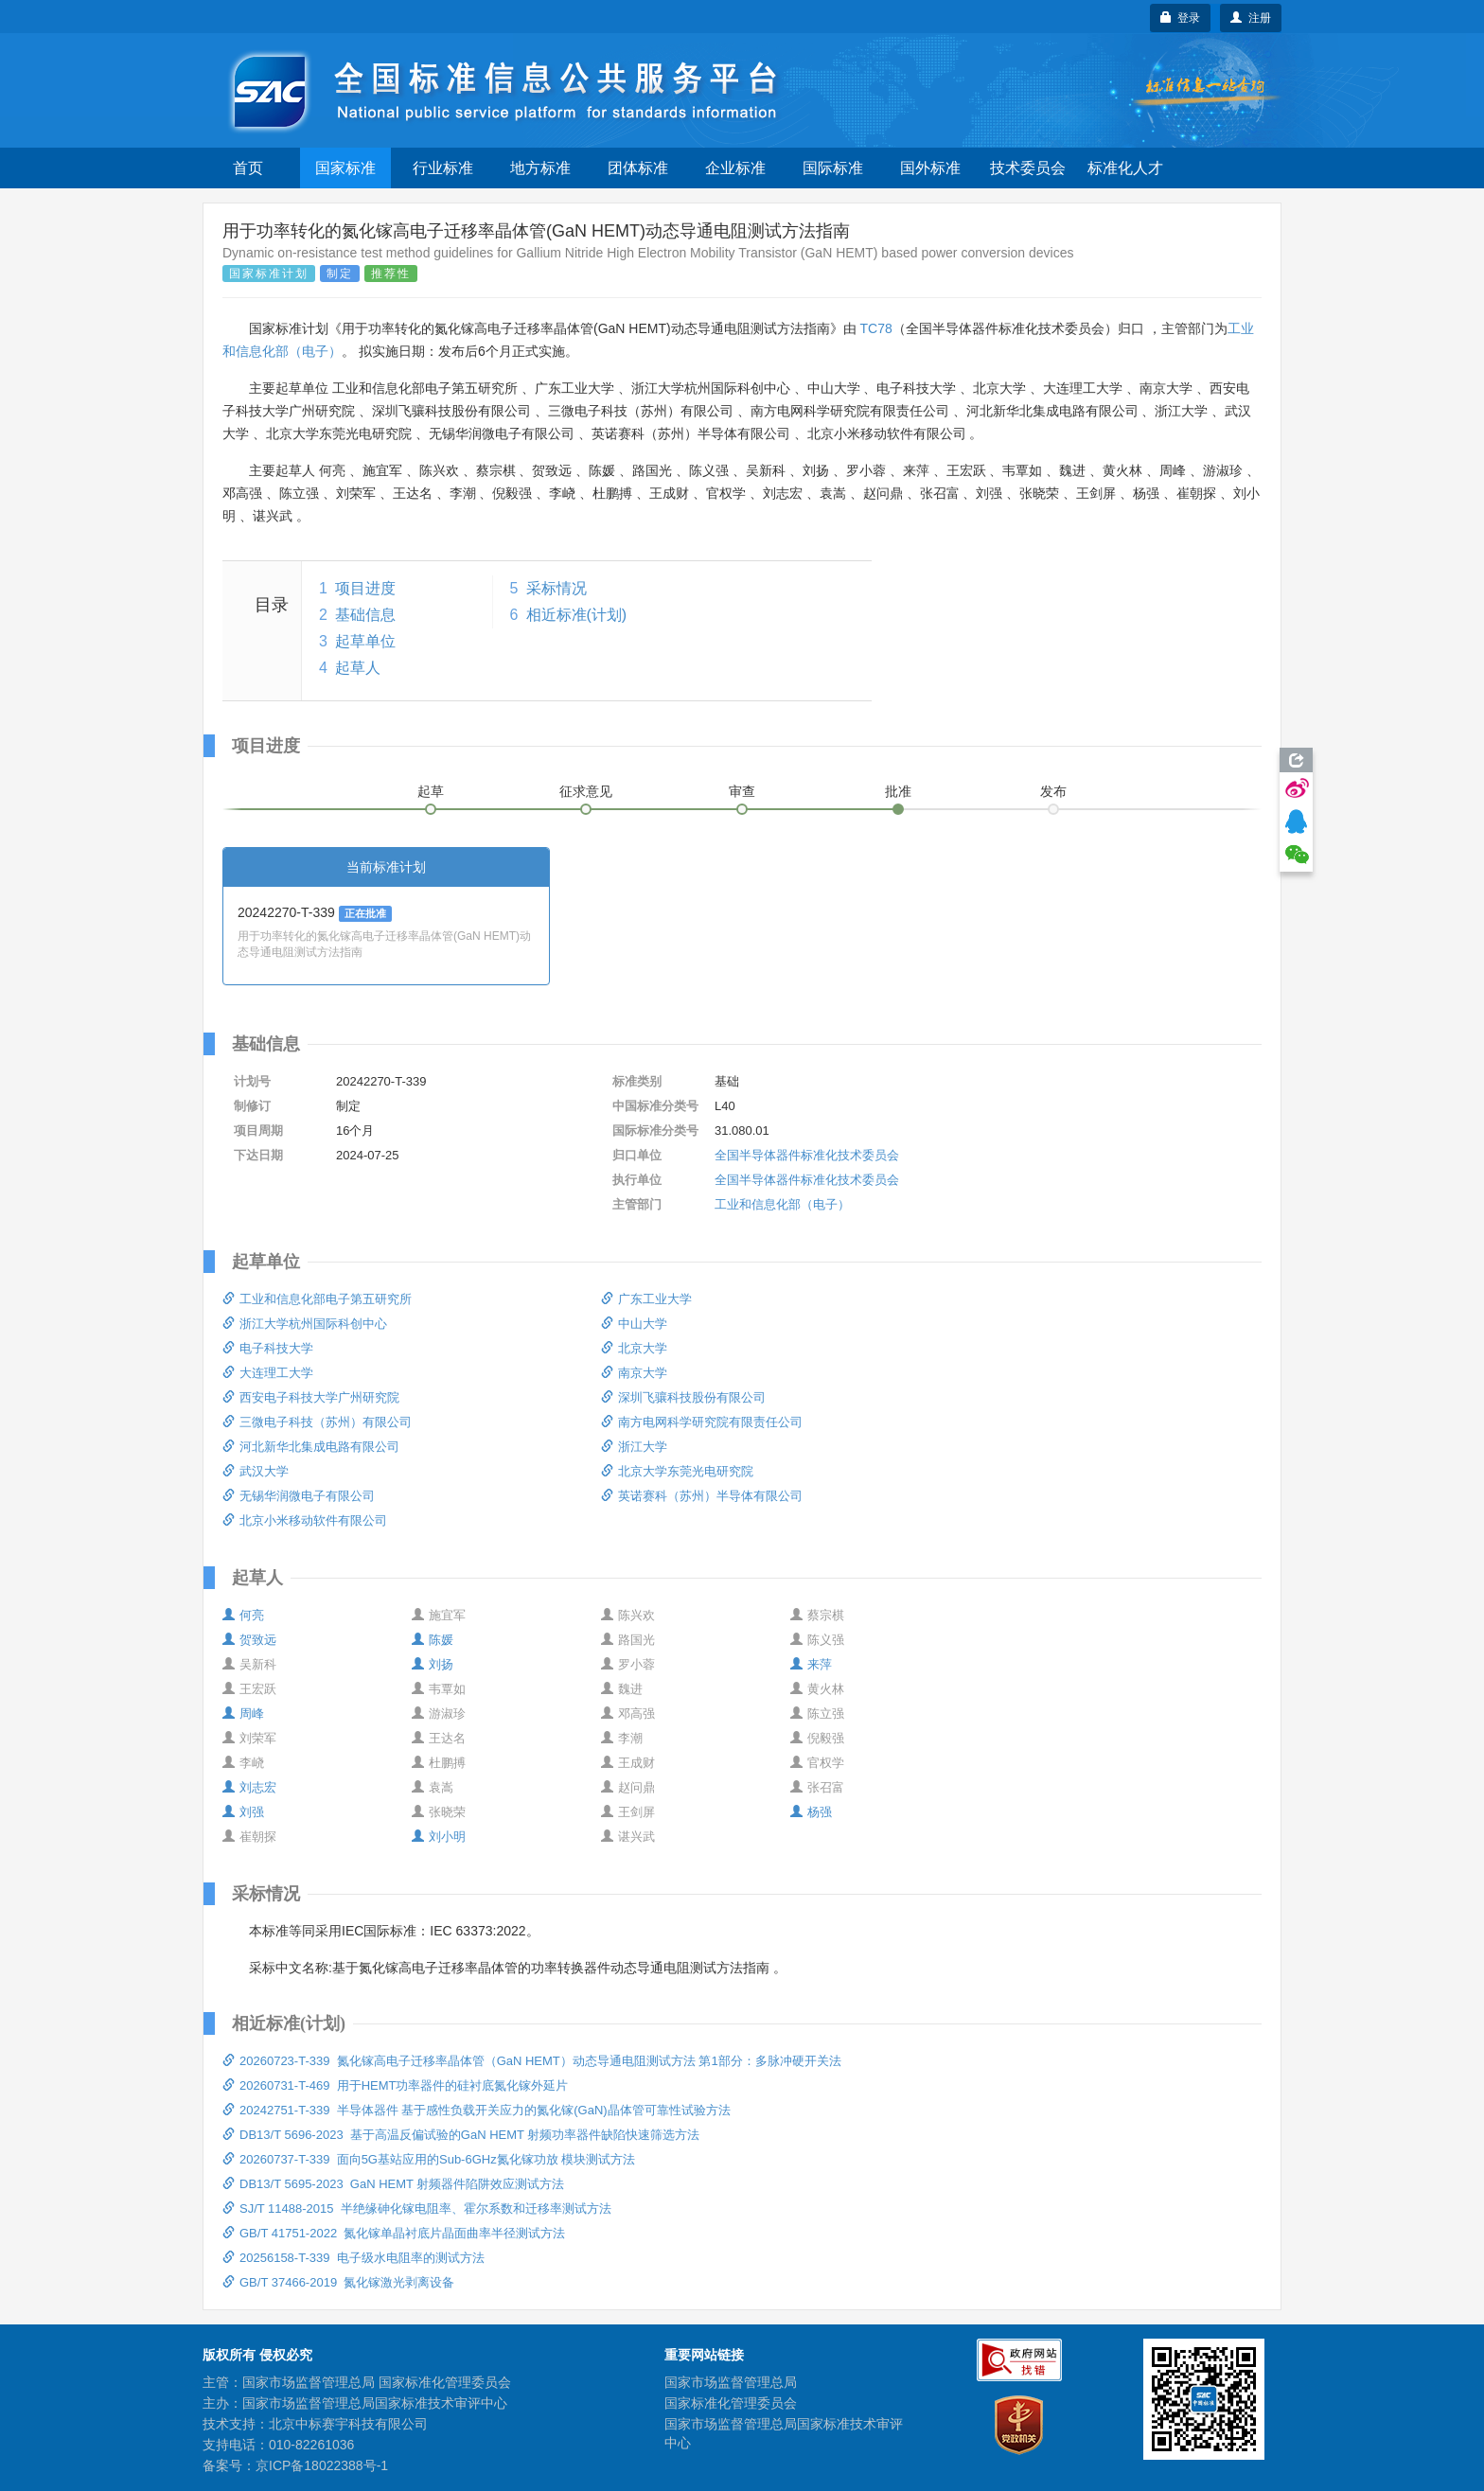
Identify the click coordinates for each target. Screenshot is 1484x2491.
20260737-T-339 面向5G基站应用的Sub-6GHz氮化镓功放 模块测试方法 (428, 2159)
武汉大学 (255, 1471)
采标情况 (556, 588)
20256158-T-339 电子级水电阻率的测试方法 (353, 2258)
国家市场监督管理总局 (730, 2382)
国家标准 (345, 168)
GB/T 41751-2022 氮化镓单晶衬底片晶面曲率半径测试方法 (393, 2233)
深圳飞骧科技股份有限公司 (683, 1397)
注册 (1250, 18)
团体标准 (638, 168)
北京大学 (634, 1348)
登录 (1180, 18)
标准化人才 (1125, 168)
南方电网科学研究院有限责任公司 (702, 1422)
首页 (248, 168)
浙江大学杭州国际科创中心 (304, 1323)
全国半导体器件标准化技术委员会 (807, 1155)
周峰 (243, 1713)
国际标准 (833, 168)
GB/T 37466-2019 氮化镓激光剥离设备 (338, 2282)
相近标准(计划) (576, 615)
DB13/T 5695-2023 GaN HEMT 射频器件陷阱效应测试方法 (393, 2184)
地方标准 (540, 168)
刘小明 (439, 1836)
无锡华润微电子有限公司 (298, 1496)
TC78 (876, 328)
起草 (430, 791)
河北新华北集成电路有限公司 (310, 1447)
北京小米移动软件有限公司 (304, 1520)
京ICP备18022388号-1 (322, 2465)
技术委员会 (1028, 168)
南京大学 (634, 1373)
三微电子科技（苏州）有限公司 (317, 1422)
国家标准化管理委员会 (730, 2403)
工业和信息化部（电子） (782, 1204)
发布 (1053, 791)
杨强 (811, 1812)
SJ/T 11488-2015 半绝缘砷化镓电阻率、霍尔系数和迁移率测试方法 (416, 2208)
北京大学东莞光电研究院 (677, 1471)
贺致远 (249, 1640)
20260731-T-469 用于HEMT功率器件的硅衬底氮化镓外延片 (395, 2085)
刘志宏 (249, 1787)
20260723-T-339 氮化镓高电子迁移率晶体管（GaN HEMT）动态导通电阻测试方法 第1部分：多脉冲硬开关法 (531, 2061)
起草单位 (365, 641)
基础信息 (365, 615)
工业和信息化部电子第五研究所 (317, 1299)
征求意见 (585, 791)
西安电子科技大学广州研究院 (310, 1397)
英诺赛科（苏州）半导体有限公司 (702, 1496)
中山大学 (634, 1323)
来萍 (811, 1664)
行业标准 (443, 168)
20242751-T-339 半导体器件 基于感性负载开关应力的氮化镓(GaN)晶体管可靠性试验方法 (476, 2110)
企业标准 (735, 168)
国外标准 (930, 168)
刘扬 (432, 1664)
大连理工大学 (267, 1373)
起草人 (357, 668)
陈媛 (432, 1640)
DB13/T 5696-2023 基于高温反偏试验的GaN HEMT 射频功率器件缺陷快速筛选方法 (460, 2135)
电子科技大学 (267, 1348)
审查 (742, 791)
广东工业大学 (646, 1299)
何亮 (243, 1615)
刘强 (243, 1812)
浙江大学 (634, 1447)
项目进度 (365, 588)
